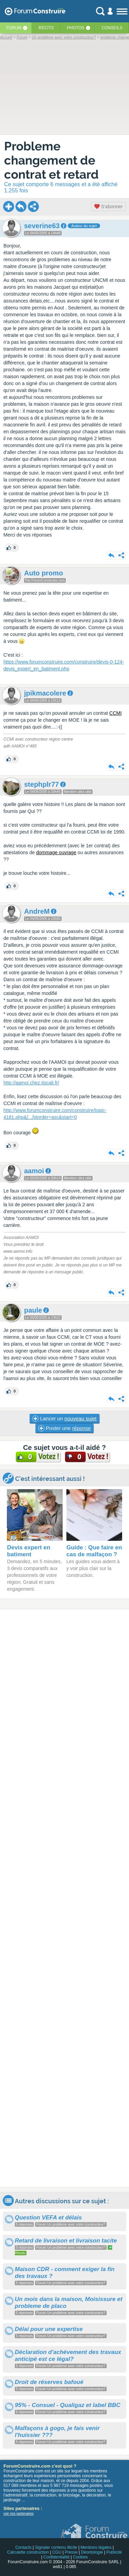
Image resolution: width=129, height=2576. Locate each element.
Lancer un (64, 1419)
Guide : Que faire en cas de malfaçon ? (94, 1551)
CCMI (115, 713)
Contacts (23, 2547)
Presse (71, 2552)
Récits (46, 27)
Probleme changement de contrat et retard (51, 160)
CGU (57, 2552)
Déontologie (92, 2552)
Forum (13, 27)
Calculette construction (28, 2552)
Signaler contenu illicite (56, 2547)
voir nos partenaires (18, 2513)
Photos (75, 27)
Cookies (80, 2557)
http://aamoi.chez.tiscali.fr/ (31, 1082)
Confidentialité (56, 2557)
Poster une (64, 1428)
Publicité (114, 2552)
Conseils (111, 27)
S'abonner (108, 206)
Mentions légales (95, 2547)
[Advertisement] (64, 1898)
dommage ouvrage (56, 852)
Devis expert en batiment (28, 1551)
